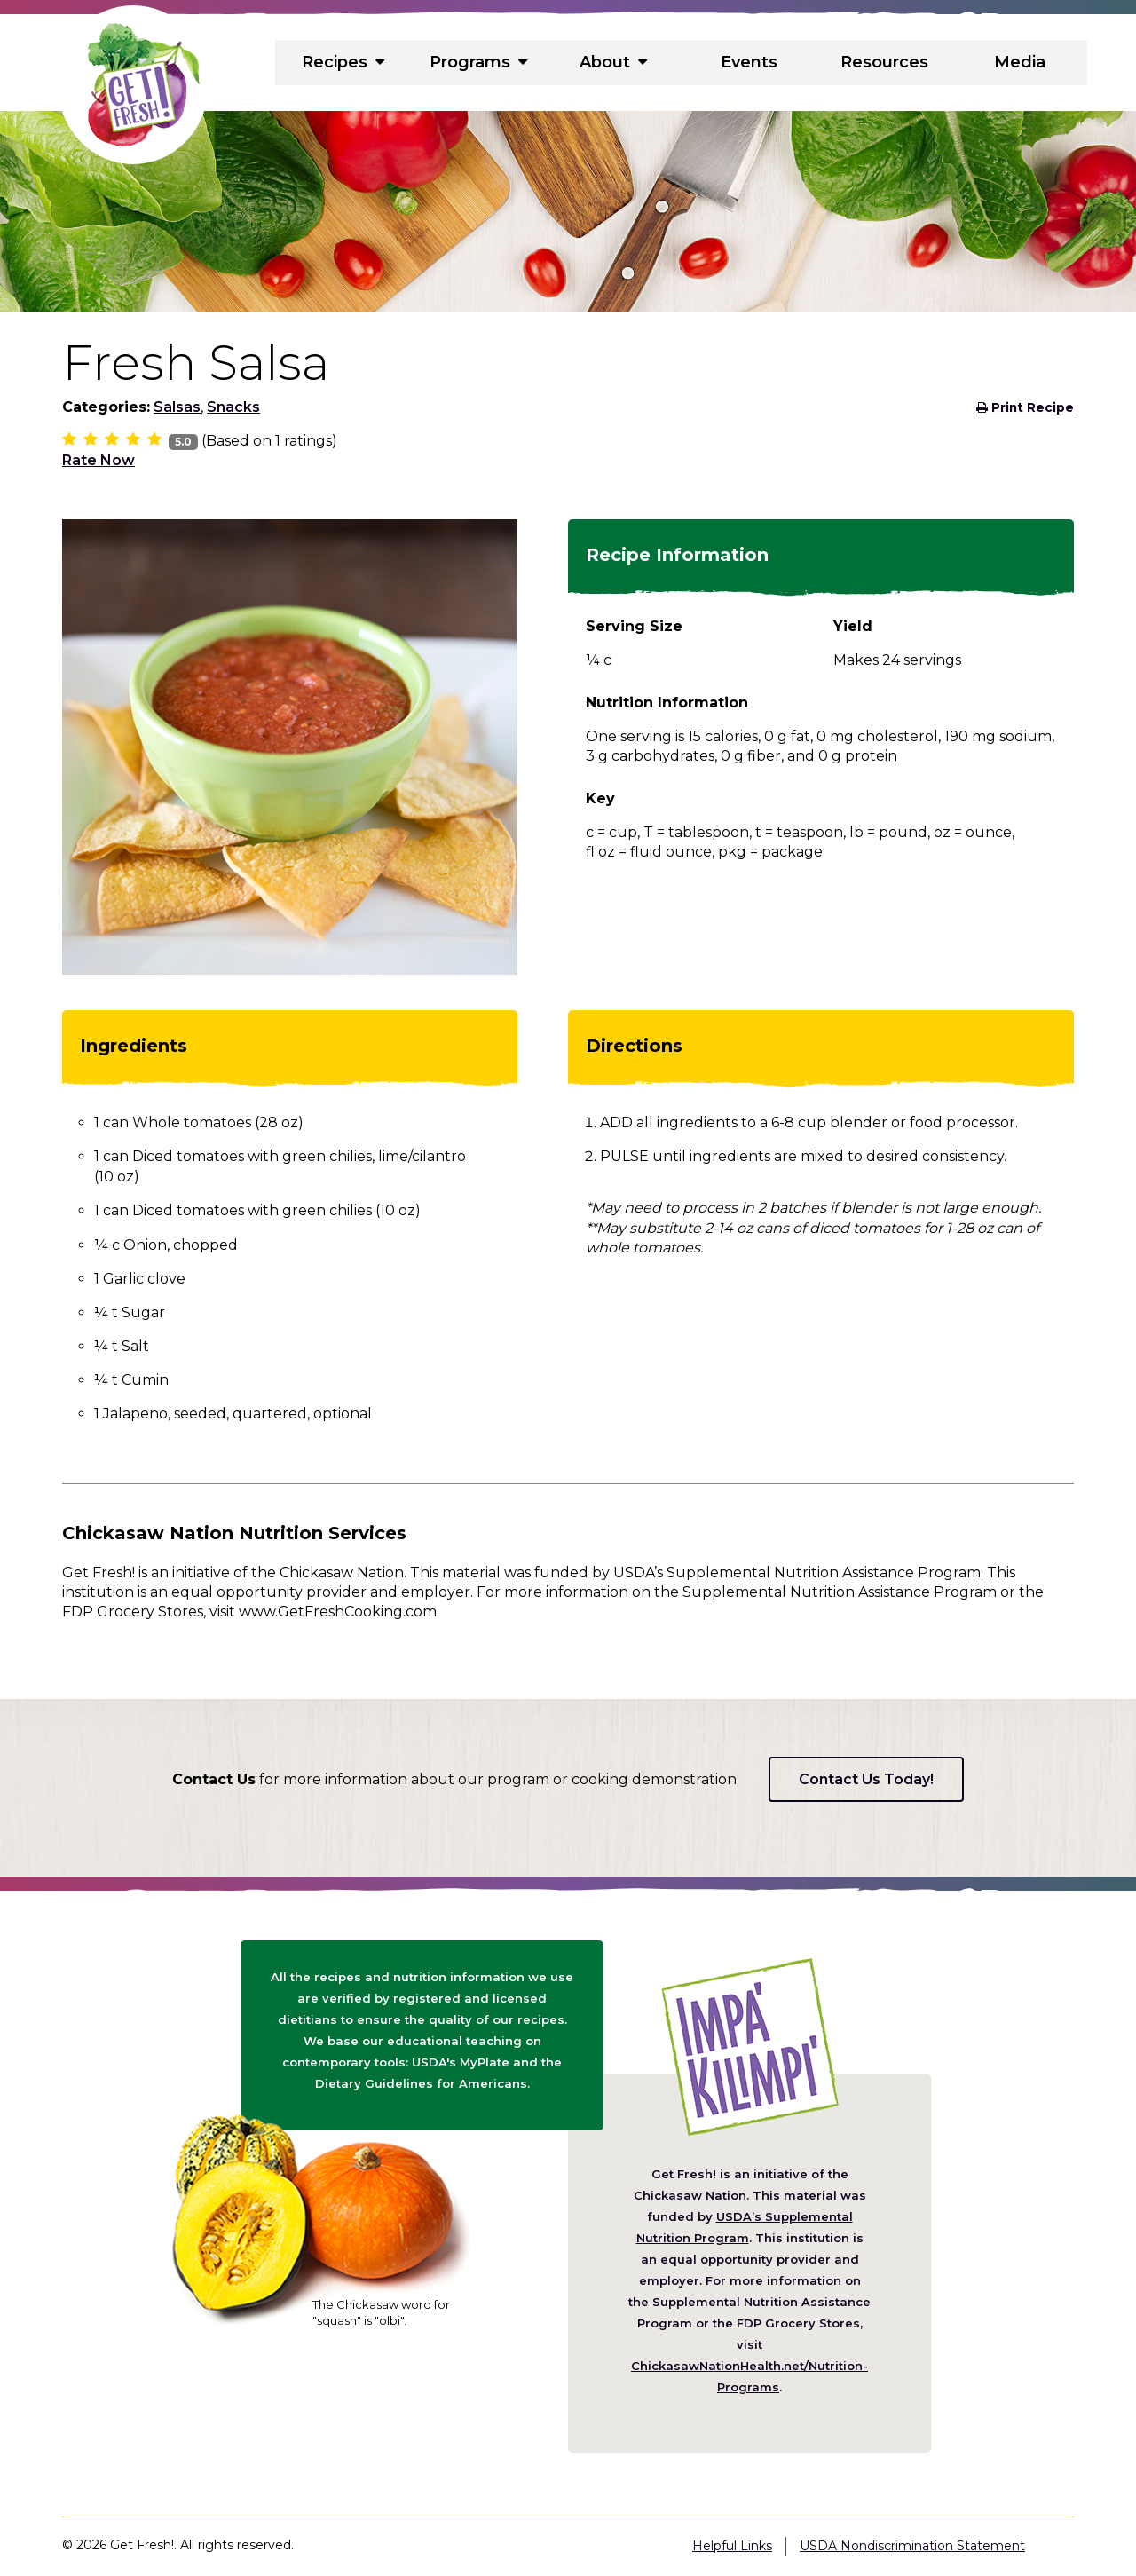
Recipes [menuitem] (342, 62)
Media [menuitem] (1019, 62)
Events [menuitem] (749, 62)
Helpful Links (732, 2546)
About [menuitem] (613, 62)
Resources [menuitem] (884, 62)
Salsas (177, 407)
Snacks (233, 407)
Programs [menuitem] (478, 62)
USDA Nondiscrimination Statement (912, 2546)
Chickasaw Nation (690, 2195)
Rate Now (98, 460)
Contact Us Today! (866, 1779)
